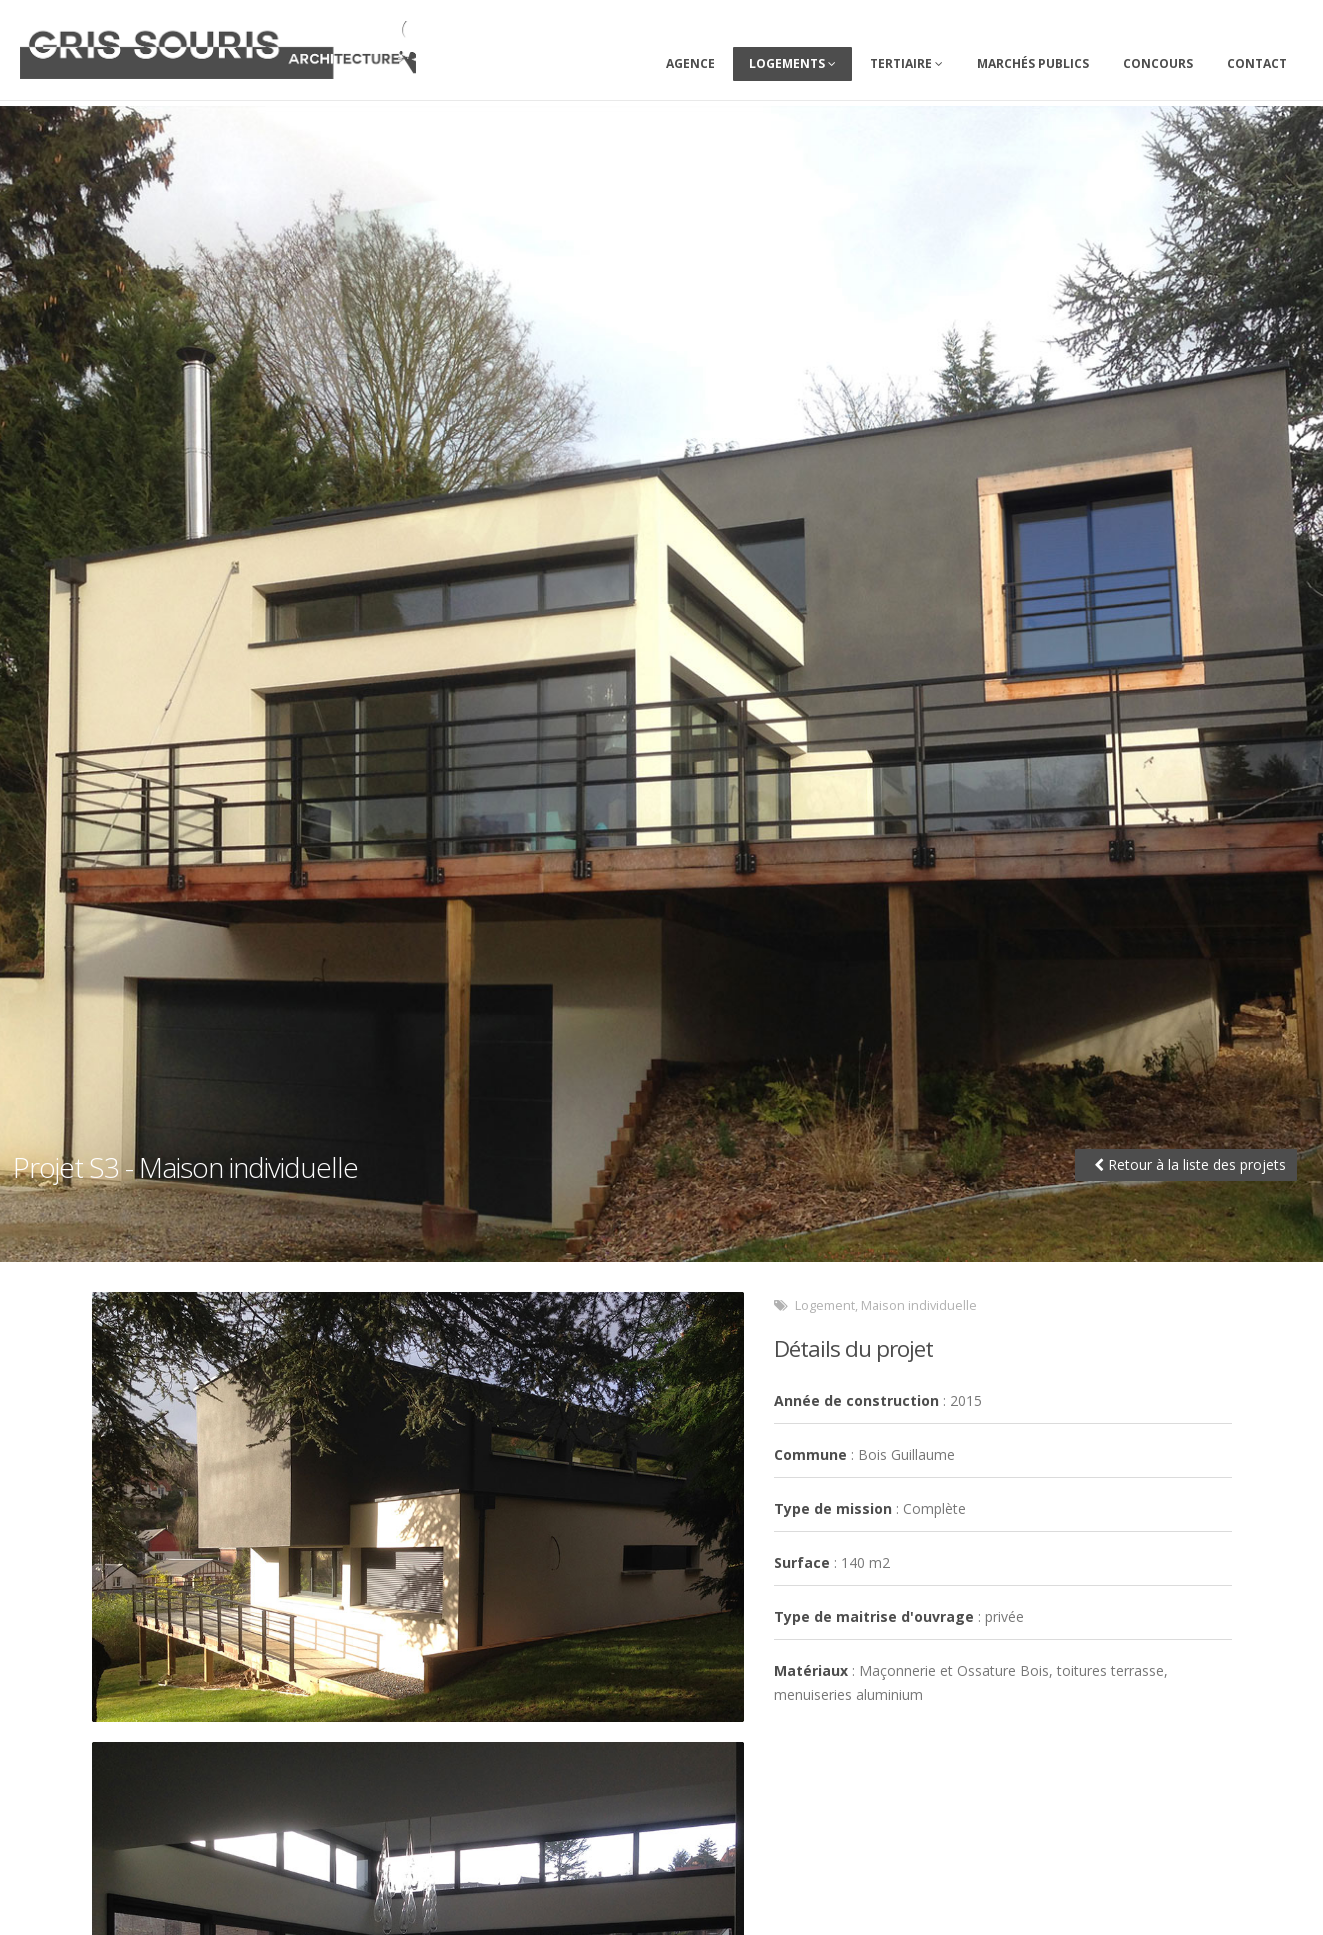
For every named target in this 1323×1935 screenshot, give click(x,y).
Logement (825, 1305)
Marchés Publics (1033, 63)
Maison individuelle (919, 1305)
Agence (690, 63)
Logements (792, 63)
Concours (1158, 63)
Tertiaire (906, 63)
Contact (1257, 63)
